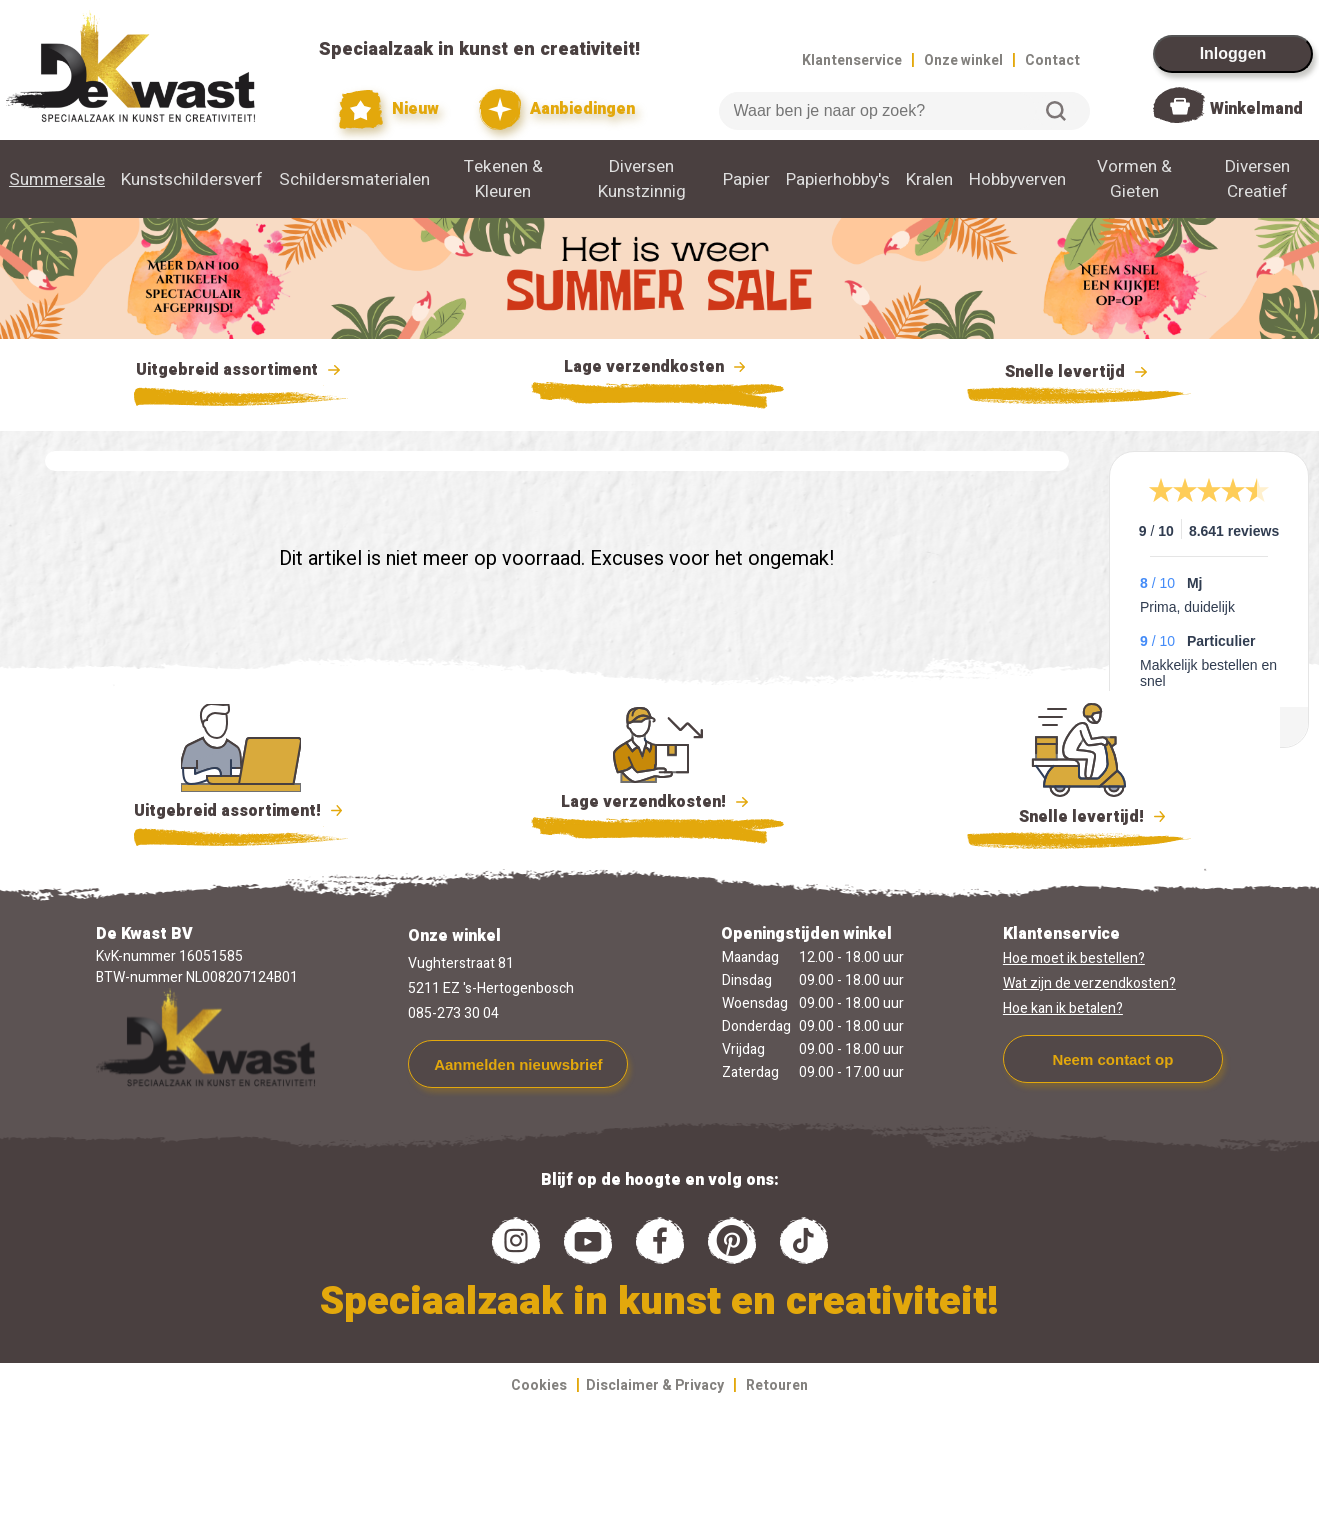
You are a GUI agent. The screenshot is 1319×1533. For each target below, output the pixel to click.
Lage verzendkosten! (658, 805)
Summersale (57, 179)
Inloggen (1233, 53)
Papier (746, 179)
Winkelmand (1256, 109)
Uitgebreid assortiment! (241, 811)
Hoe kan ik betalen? (1063, 1008)
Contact (1052, 60)
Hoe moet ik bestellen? (1074, 958)
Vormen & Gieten (1134, 179)
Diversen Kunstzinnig (642, 179)
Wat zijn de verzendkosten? (1089, 983)
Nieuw (389, 109)
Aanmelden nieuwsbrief (518, 1064)
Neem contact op (1112, 1059)
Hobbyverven (1017, 179)
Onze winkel (963, 60)
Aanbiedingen (557, 109)
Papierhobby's (838, 179)
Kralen (929, 179)
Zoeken (1056, 111)
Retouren (777, 1385)
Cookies (539, 1385)
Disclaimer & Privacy (655, 1385)
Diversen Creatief (1257, 179)
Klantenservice (852, 60)
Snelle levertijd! (1079, 815)
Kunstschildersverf (192, 179)
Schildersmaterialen (354, 179)
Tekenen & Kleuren (503, 179)
